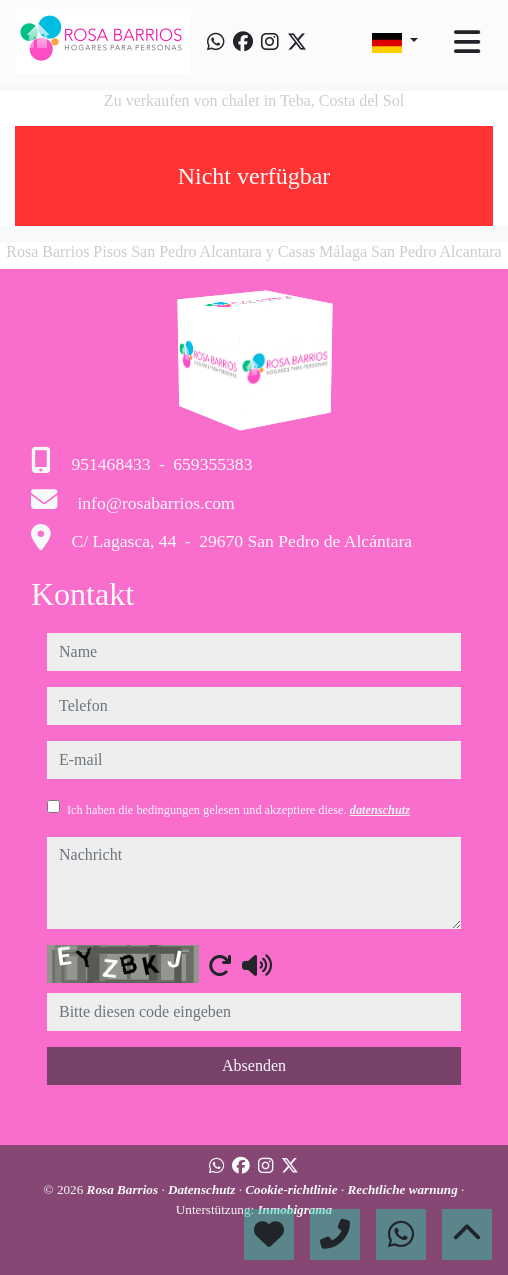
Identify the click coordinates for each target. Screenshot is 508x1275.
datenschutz (380, 810)
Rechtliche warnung (404, 1189)
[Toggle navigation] (467, 42)
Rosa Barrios (124, 1189)
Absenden (254, 1065)
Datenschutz (203, 1189)
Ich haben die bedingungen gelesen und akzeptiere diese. (238, 810)
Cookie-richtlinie (293, 1189)
